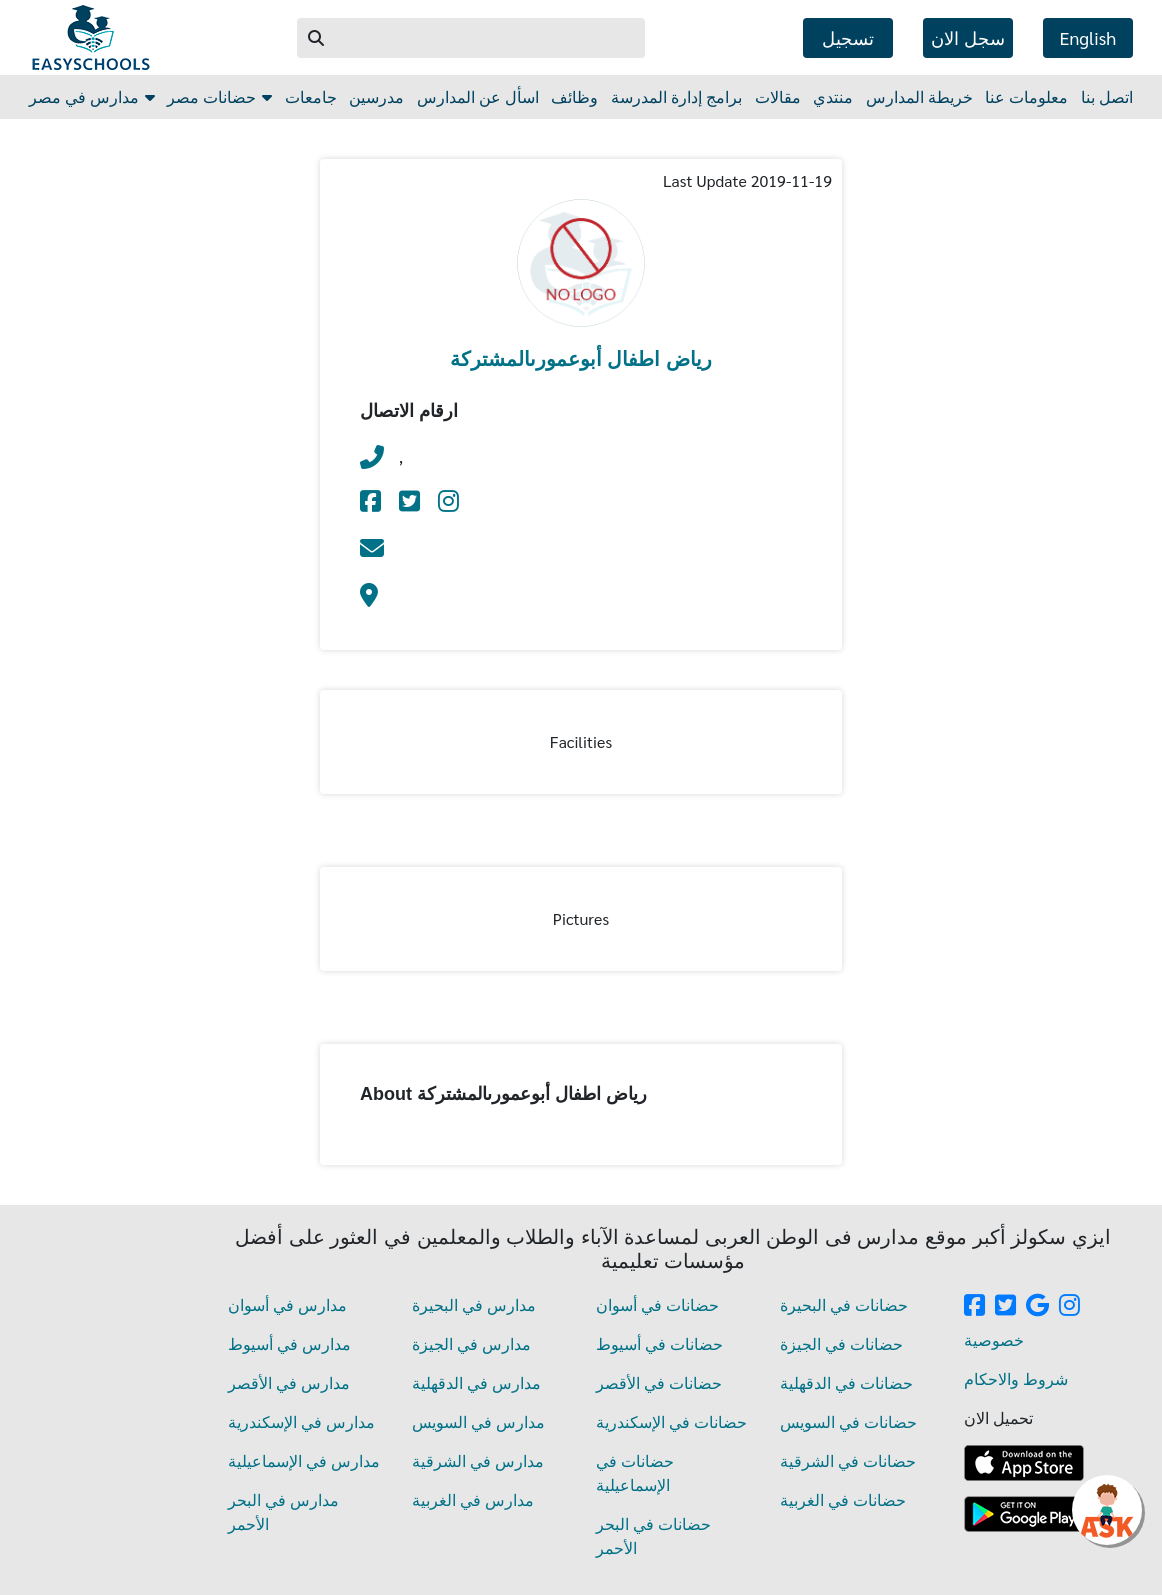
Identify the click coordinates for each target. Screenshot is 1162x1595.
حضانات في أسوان (657, 1304)
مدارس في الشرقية (478, 1460)
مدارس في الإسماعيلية (304, 1460)
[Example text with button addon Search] (491, 38)
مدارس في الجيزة (471, 1343)
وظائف (574, 96)
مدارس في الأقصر (289, 1382)
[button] (317, 38)
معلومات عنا (1026, 96)
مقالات (778, 96)
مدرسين (376, 96)
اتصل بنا (1107, 96)
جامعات (311, 96)
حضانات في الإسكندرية (671, 1421)
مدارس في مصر (92, 96)
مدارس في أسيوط (289, 1343)
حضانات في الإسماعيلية (635, 1472)
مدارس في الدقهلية (476, 1382)
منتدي (833, 96)
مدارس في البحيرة (474, 1304)
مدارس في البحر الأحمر (283, 1511)
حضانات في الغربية (843, 1499)
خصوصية (994, 1339)
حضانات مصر (219, 96)
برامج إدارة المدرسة (676, 96)
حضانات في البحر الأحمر (653, 1535)
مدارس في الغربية (473, 1499)
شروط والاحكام (1016, 1378)
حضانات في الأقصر (659, 1382)
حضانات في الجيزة (841, 1343)
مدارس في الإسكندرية (301, 1421)
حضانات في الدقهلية (846, 1382)
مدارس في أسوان (287, 1304)
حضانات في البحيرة (844, 1304)
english (1088, 37)
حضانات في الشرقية (848, 1460)
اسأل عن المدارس (478, 96)
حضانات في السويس (848, 1421)
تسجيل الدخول (848, 42)
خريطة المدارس (919, 96)
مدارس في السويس (478, 1421)
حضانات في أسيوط (659, 1343)
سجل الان (967, 37)
